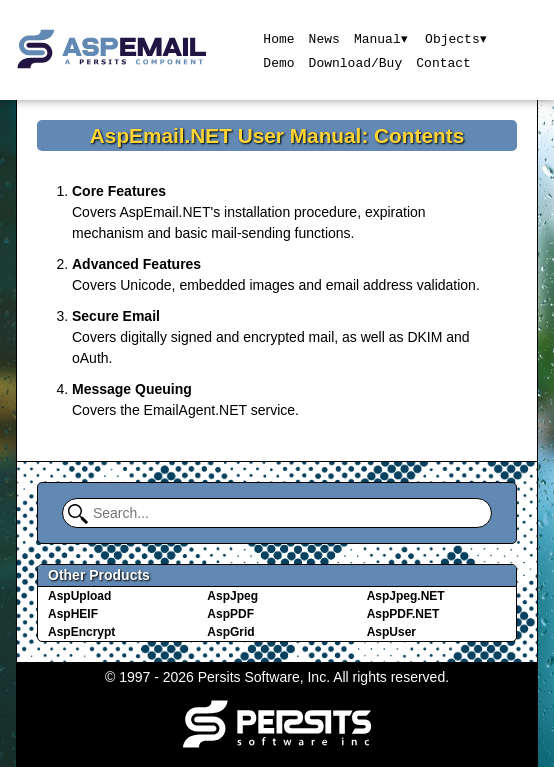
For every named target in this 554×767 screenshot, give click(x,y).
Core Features (119, 191)
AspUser (391, 632)
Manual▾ (380, 38)
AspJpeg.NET (406, 596)
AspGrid (230, 632)
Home (278, 38)
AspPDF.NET (403, 614)
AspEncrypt (81, 632)
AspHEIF (73, 614)
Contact (443, 62)
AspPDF (230, 614)
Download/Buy (355, 62)
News (323, 38)
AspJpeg (232, 596)
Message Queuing (132, 389)
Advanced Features (136, 264)
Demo (278, 62)
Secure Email (116, 316)
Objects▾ (456, 38)
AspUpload (79, 596)
